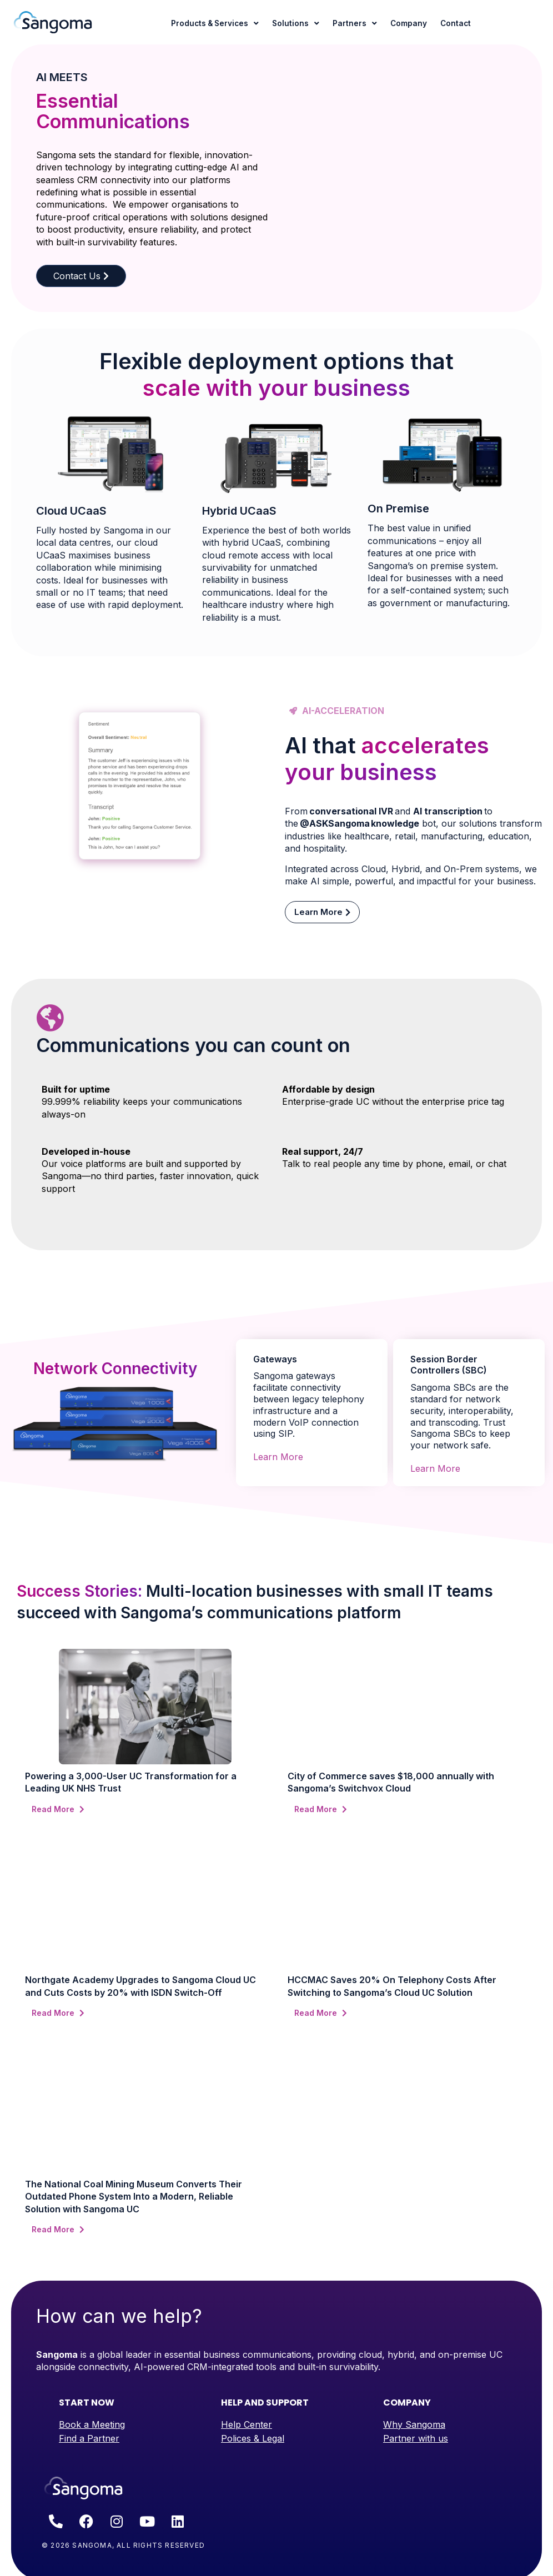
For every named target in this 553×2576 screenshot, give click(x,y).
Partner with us (415, 2438)
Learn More (278, 1456)
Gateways (275, 1359)
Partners (355, 23)
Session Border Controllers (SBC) (448, 1365)
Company (408, 23)
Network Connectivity (115, 1368)
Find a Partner (89, 2438)
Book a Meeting (92, 2424)
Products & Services (215, 23)
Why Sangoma (414, 2424)
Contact (455, 23)
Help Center (246, 2424)
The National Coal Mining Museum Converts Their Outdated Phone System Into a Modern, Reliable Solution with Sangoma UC (133, 2196)
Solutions (295, 23)
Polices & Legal (252, 2438)
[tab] (312, 1352)
